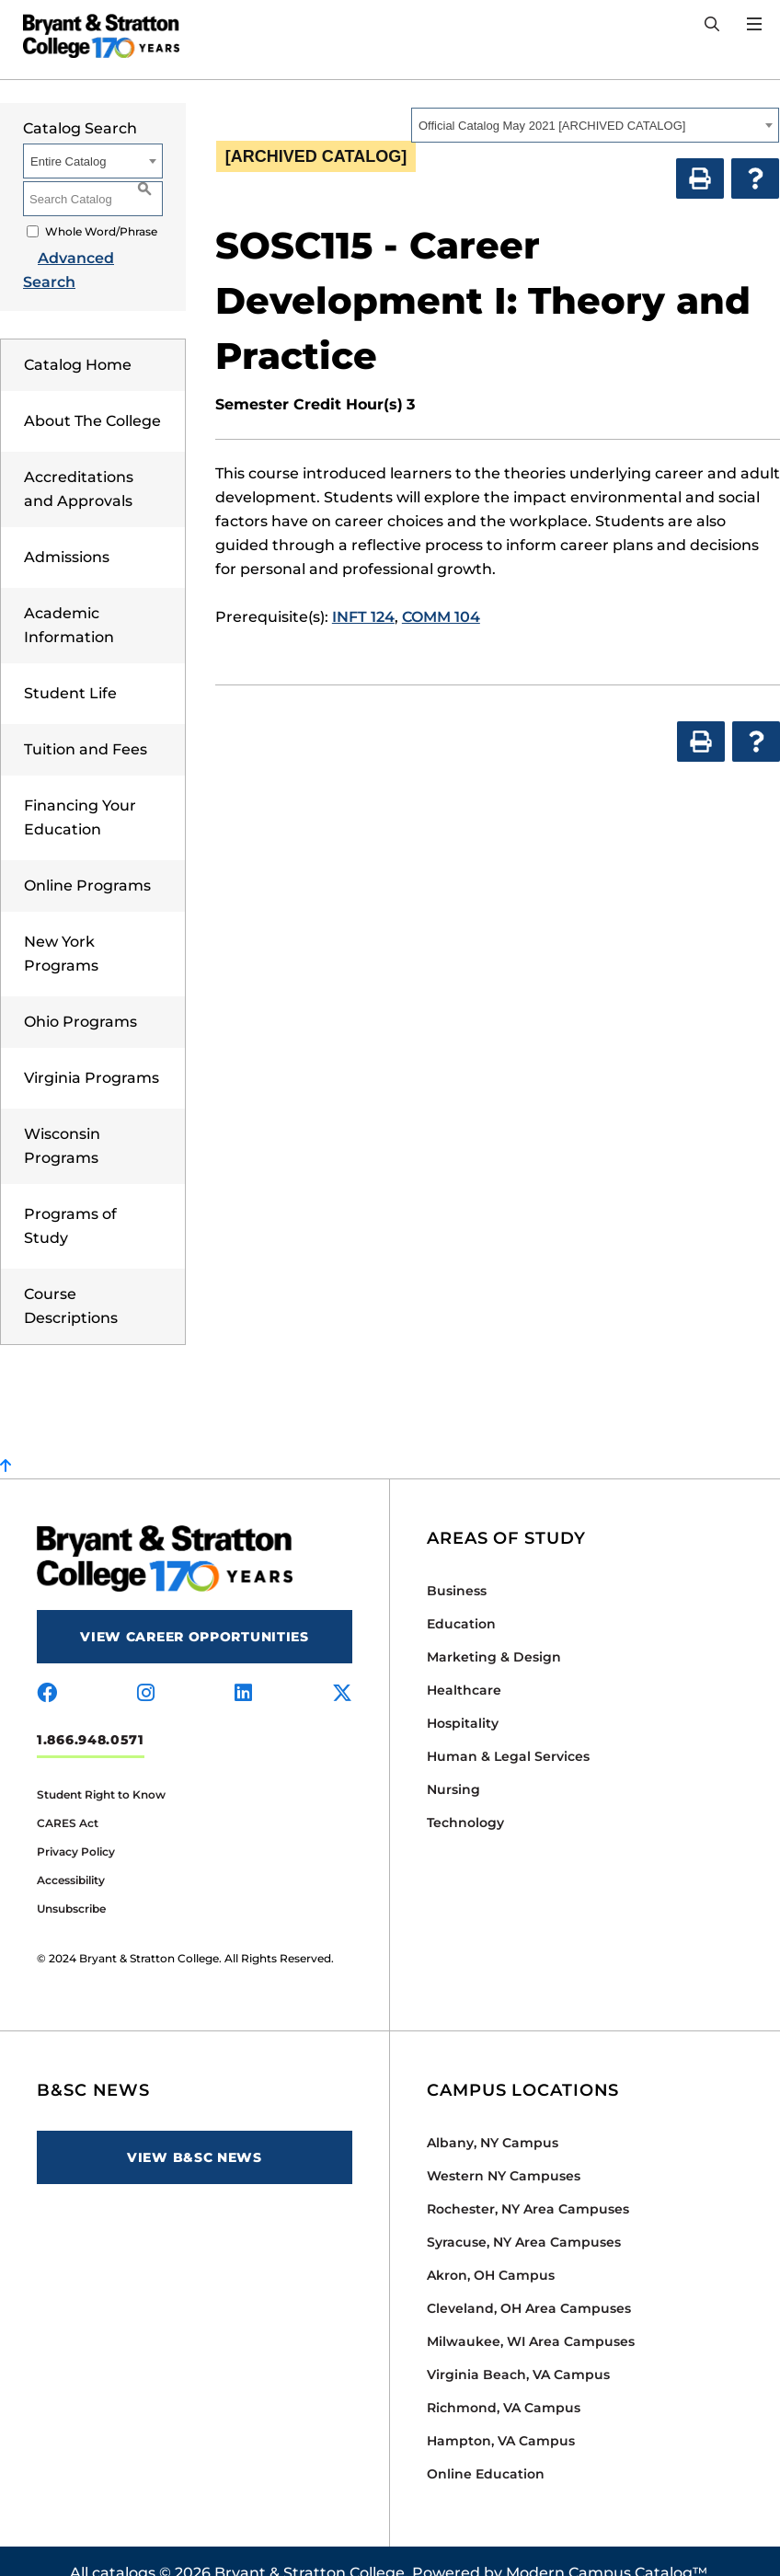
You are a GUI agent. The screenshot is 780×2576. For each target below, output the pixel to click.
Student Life (70, 669)
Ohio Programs (80, 997)
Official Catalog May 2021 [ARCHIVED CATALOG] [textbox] (552, 125)
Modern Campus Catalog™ (606, 2549)
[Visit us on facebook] (47, 1670)
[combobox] (595, 125)
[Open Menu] (754, 24)
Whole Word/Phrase (101, 231)
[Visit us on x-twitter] (342, 1670)
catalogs (123, 2549)
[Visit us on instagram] (146, 1670)
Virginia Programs (91, 1054)
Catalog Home (78, 341)
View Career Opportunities (194, 1612)
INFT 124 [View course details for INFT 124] (363, 617)
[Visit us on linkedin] (243, 1670)
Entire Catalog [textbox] (68, 161)
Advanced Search (89, 258)
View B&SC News (194, 2133)
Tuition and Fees (85, 725)
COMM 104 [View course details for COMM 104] (441, 617)
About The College (92, 397)
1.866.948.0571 (90, 1716)
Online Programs (87, 861)
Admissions (66, 533)
